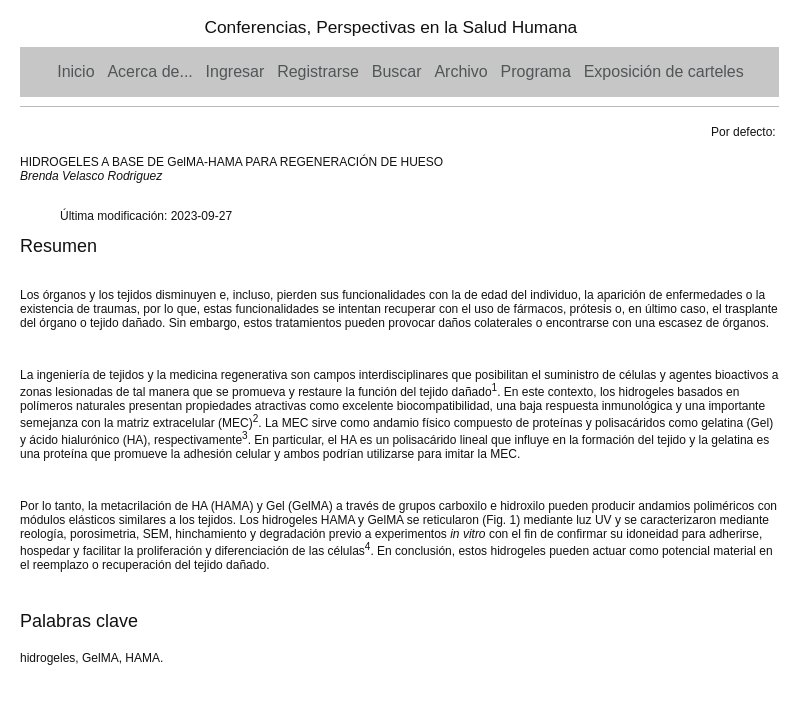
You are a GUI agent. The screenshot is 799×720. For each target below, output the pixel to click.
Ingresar (235, 71)
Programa (536, 71)
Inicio (75, 71)
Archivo (460, 71)
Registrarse (318, 71)
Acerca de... (149, 71)
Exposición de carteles (664, 71)
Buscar (397, 71)
